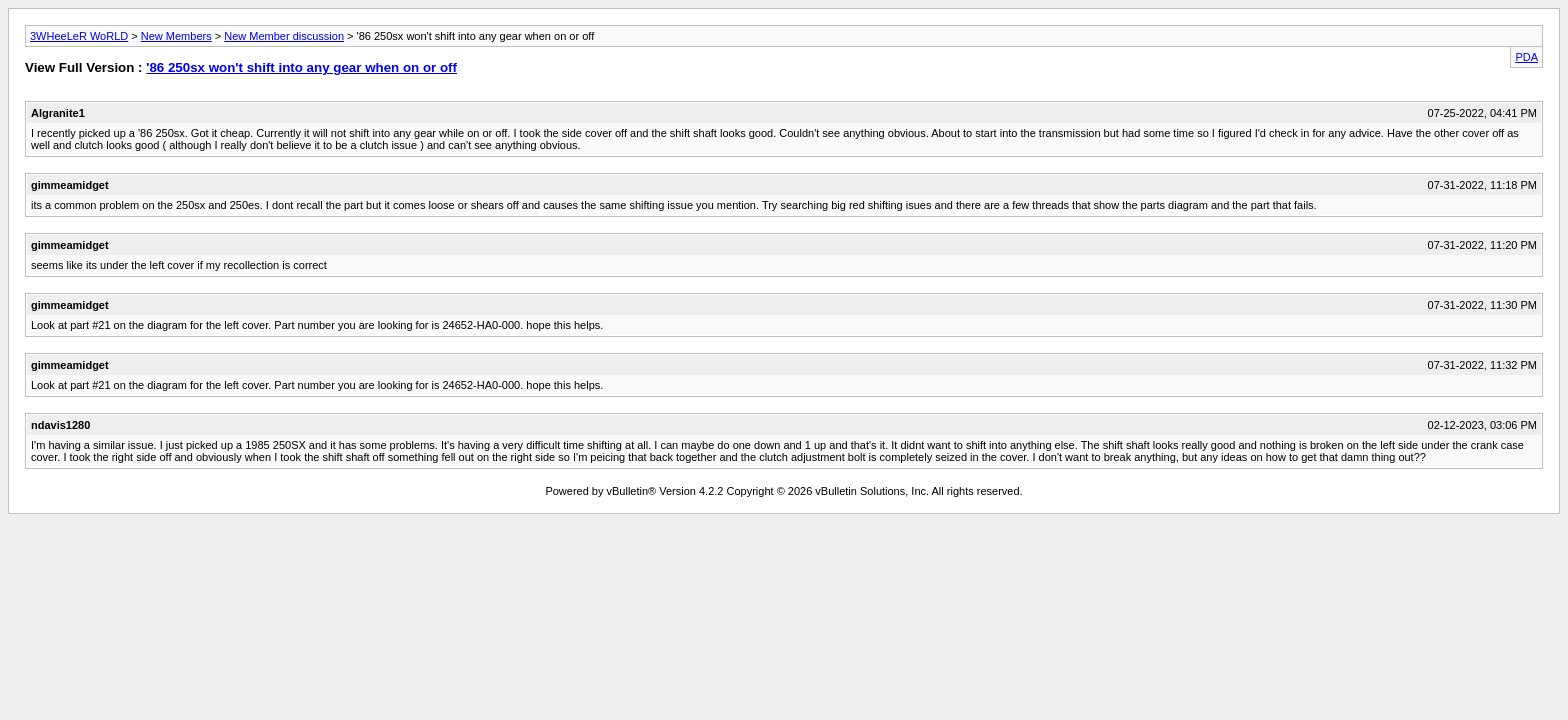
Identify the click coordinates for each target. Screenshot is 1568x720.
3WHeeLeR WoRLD (79, 36)
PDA (1526, 57)
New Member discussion (284, 36)
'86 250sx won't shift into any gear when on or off (301, 67)
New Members (176, 36)
